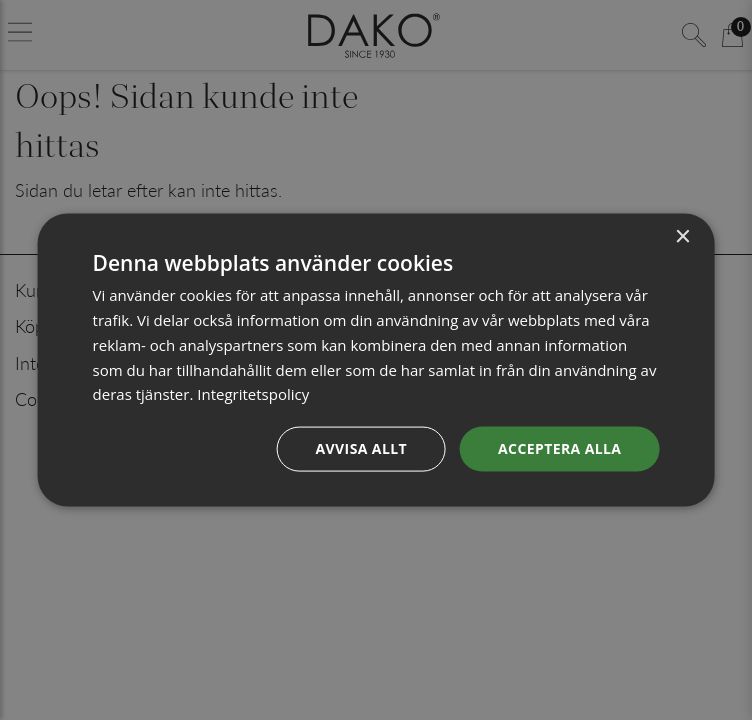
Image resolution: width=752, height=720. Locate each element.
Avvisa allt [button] (361, 448)
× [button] (681, 237)
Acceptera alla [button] (559, 448)
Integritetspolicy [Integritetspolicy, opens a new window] (253, 394)
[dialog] (376, 360)
